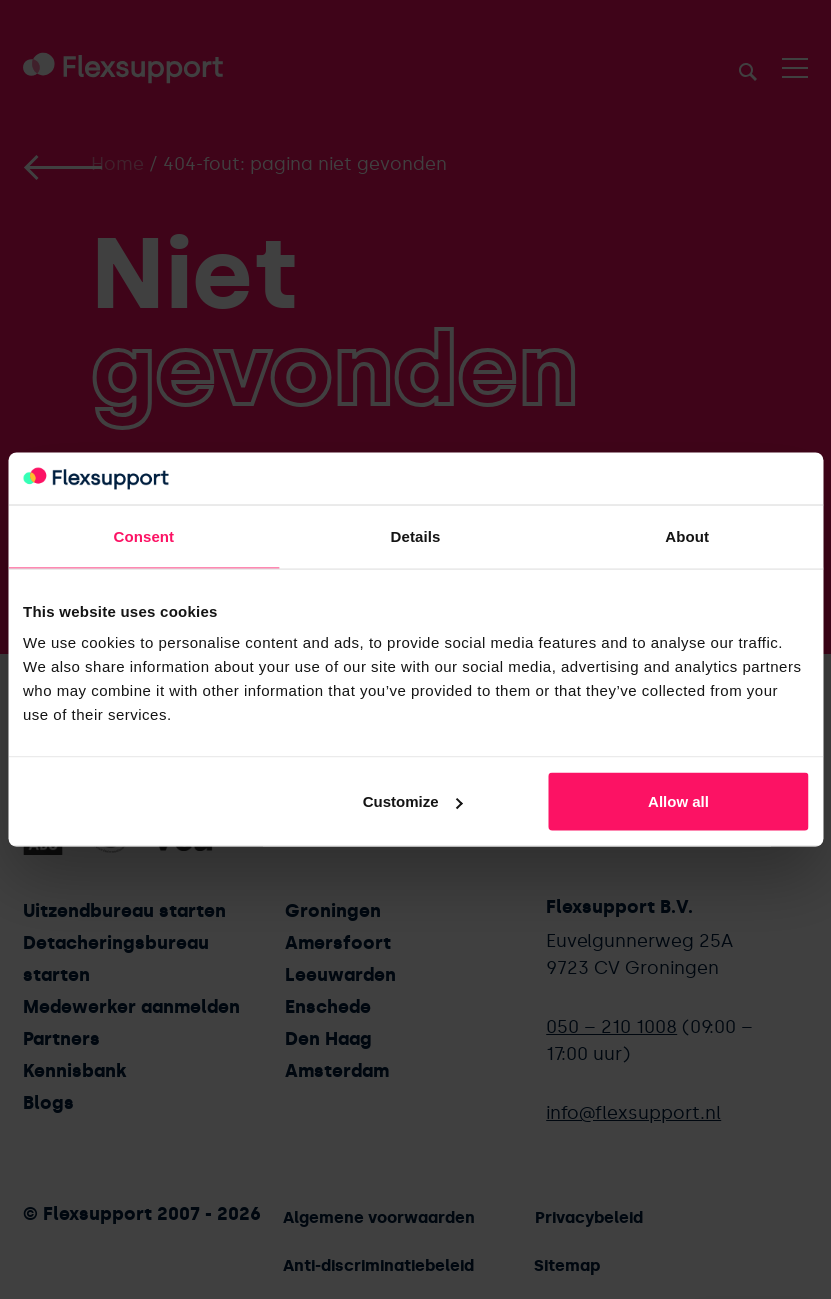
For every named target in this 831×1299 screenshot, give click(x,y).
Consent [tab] (143, 535)
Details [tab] (416, 535)
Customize (413, 801)
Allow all (678, 801)
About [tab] (687, 535)
